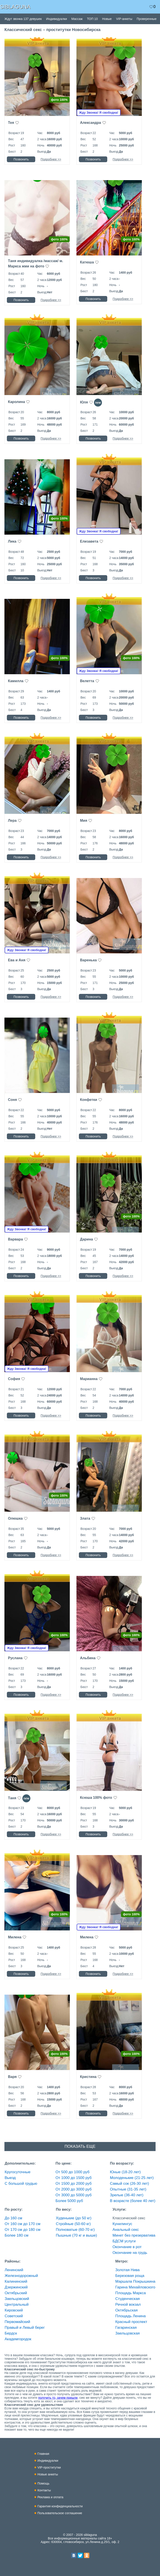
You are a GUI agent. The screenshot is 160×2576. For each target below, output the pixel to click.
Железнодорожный (21, 2276)
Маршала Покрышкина (135, 2281)
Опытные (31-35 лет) (128, 2189)
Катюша (87, 262)
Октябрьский (16, 2293)
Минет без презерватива (134, 2235)
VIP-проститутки (49, 2467)
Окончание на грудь (130, 2253)
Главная (43, 2453)
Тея (11, 123)
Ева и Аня (16, 960)
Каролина (16, 402)
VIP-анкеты (124, 19)
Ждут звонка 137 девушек (23, 19)
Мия (83, 820)
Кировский (14, 2310)
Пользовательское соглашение (59, 2513)
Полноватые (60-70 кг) (75, 2229)
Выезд (10, 2178)
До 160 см (13, 2218)
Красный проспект (131, 2322)
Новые (107, 19)
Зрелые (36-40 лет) (126, 2195)
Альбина (88, 1658)
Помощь (43, 2483)
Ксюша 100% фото (96, 1797)
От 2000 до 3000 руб (74, 2189)
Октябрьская (126, 2310)
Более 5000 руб (69, 2201)
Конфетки (88, 1100)
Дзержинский (16, 2287)
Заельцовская (127, 2333)
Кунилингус (122, 2224)
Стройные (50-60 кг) (73, 2224)
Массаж (77, 19)
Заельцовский (17, 2299)
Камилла (15, 681)
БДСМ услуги (124, 2241)
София (14, 1379)
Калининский (16, 2281)
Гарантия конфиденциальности (60, 2506)
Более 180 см (16, 2235)
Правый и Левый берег (25, 2327)
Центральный (17, 2304)
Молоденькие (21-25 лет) (132, 2178)
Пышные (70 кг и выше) (76, 2235)
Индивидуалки (56, 19)
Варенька (88, 960)
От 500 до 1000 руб (73, 2172)
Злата (85, 1518)
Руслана (15, 1658)
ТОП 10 (92, 19)
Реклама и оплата (50, 2497)
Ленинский (14, 2270)
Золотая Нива (127, 2270)
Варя (12, 2077)
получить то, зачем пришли (58, 2397)
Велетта (87, 681)
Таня (12, 1798)
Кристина (88, 2077)
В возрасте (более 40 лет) (132, 2201)
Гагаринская (126, 2327)
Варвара (15, 1239)
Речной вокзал (128, 2304)
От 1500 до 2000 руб (74, 2183)
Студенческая (127, 2299)
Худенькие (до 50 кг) (73, 2218)
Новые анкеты (47, 2474)
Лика (12, 541)
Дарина (86, 1239)
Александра (90, 123)
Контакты (44, 2490)
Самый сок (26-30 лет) (129, 2183)
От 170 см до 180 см (22, 2229)
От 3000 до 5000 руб (74, 2195)
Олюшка (15, 1518)
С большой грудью (21, 2183)
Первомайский (17, 2322)
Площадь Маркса (130, 2293)
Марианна (89, 1379)
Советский (14, 2316)
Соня (12, 1100)
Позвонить (21, 159)
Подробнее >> (51, 159)
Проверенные (147, 19)
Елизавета (89, 541)
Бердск (11, 2333)
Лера (12, 820)
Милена (14, 1937)
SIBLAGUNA (15, 7)
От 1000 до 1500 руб (74, 2178)
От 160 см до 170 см (22, 2224)
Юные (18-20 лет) (125, 2172)
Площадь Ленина (130, 2316)
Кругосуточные (18, 2172)
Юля (84, 402)
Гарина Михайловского (135, 2287)
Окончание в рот (127, 2247)
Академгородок (18, 2339)
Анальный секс (126, 2229)
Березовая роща (129, 2276)
